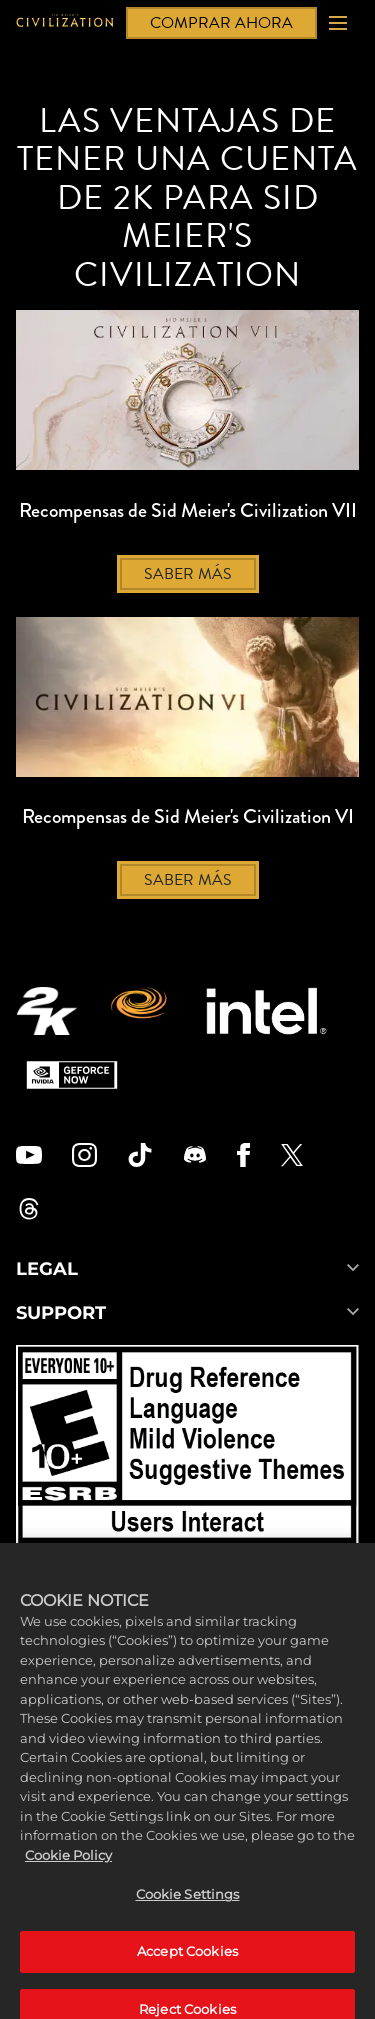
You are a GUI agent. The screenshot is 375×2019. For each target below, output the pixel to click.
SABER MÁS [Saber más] (188, 574)
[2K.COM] (46, 1011)
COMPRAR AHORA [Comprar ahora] (221, 23)
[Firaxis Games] (141, 1011)
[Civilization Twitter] (292, 1155)
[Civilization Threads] (29, 1209)
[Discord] (195, 1155)
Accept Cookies (187, 1972)
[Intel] (266, 1011)
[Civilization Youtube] (29, 1155)
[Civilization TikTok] (140, 1155)
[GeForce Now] (72, 1075)
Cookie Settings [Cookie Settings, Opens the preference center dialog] (188, 1916)
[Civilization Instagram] (85, 1155)
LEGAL (187, 1269)
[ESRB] (187, 1447)
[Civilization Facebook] (243, 1155)
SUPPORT (187, 1313)
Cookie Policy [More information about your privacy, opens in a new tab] (68, 1876)
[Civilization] (65, 23)
